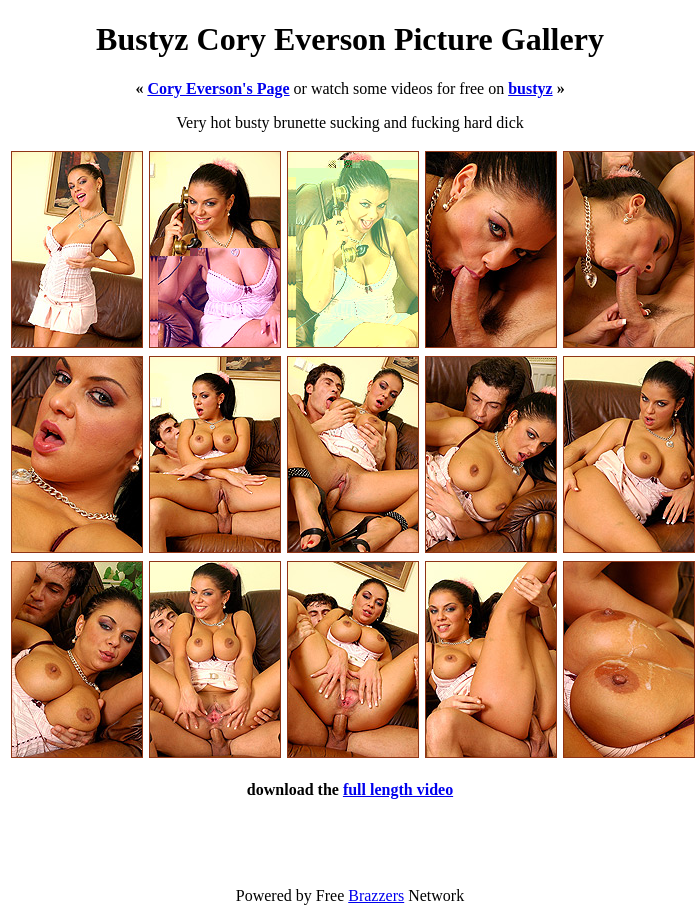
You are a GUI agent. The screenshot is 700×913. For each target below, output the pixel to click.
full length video (398, 789)
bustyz (530, 88)
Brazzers (376, 895)
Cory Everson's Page (218, 88)
